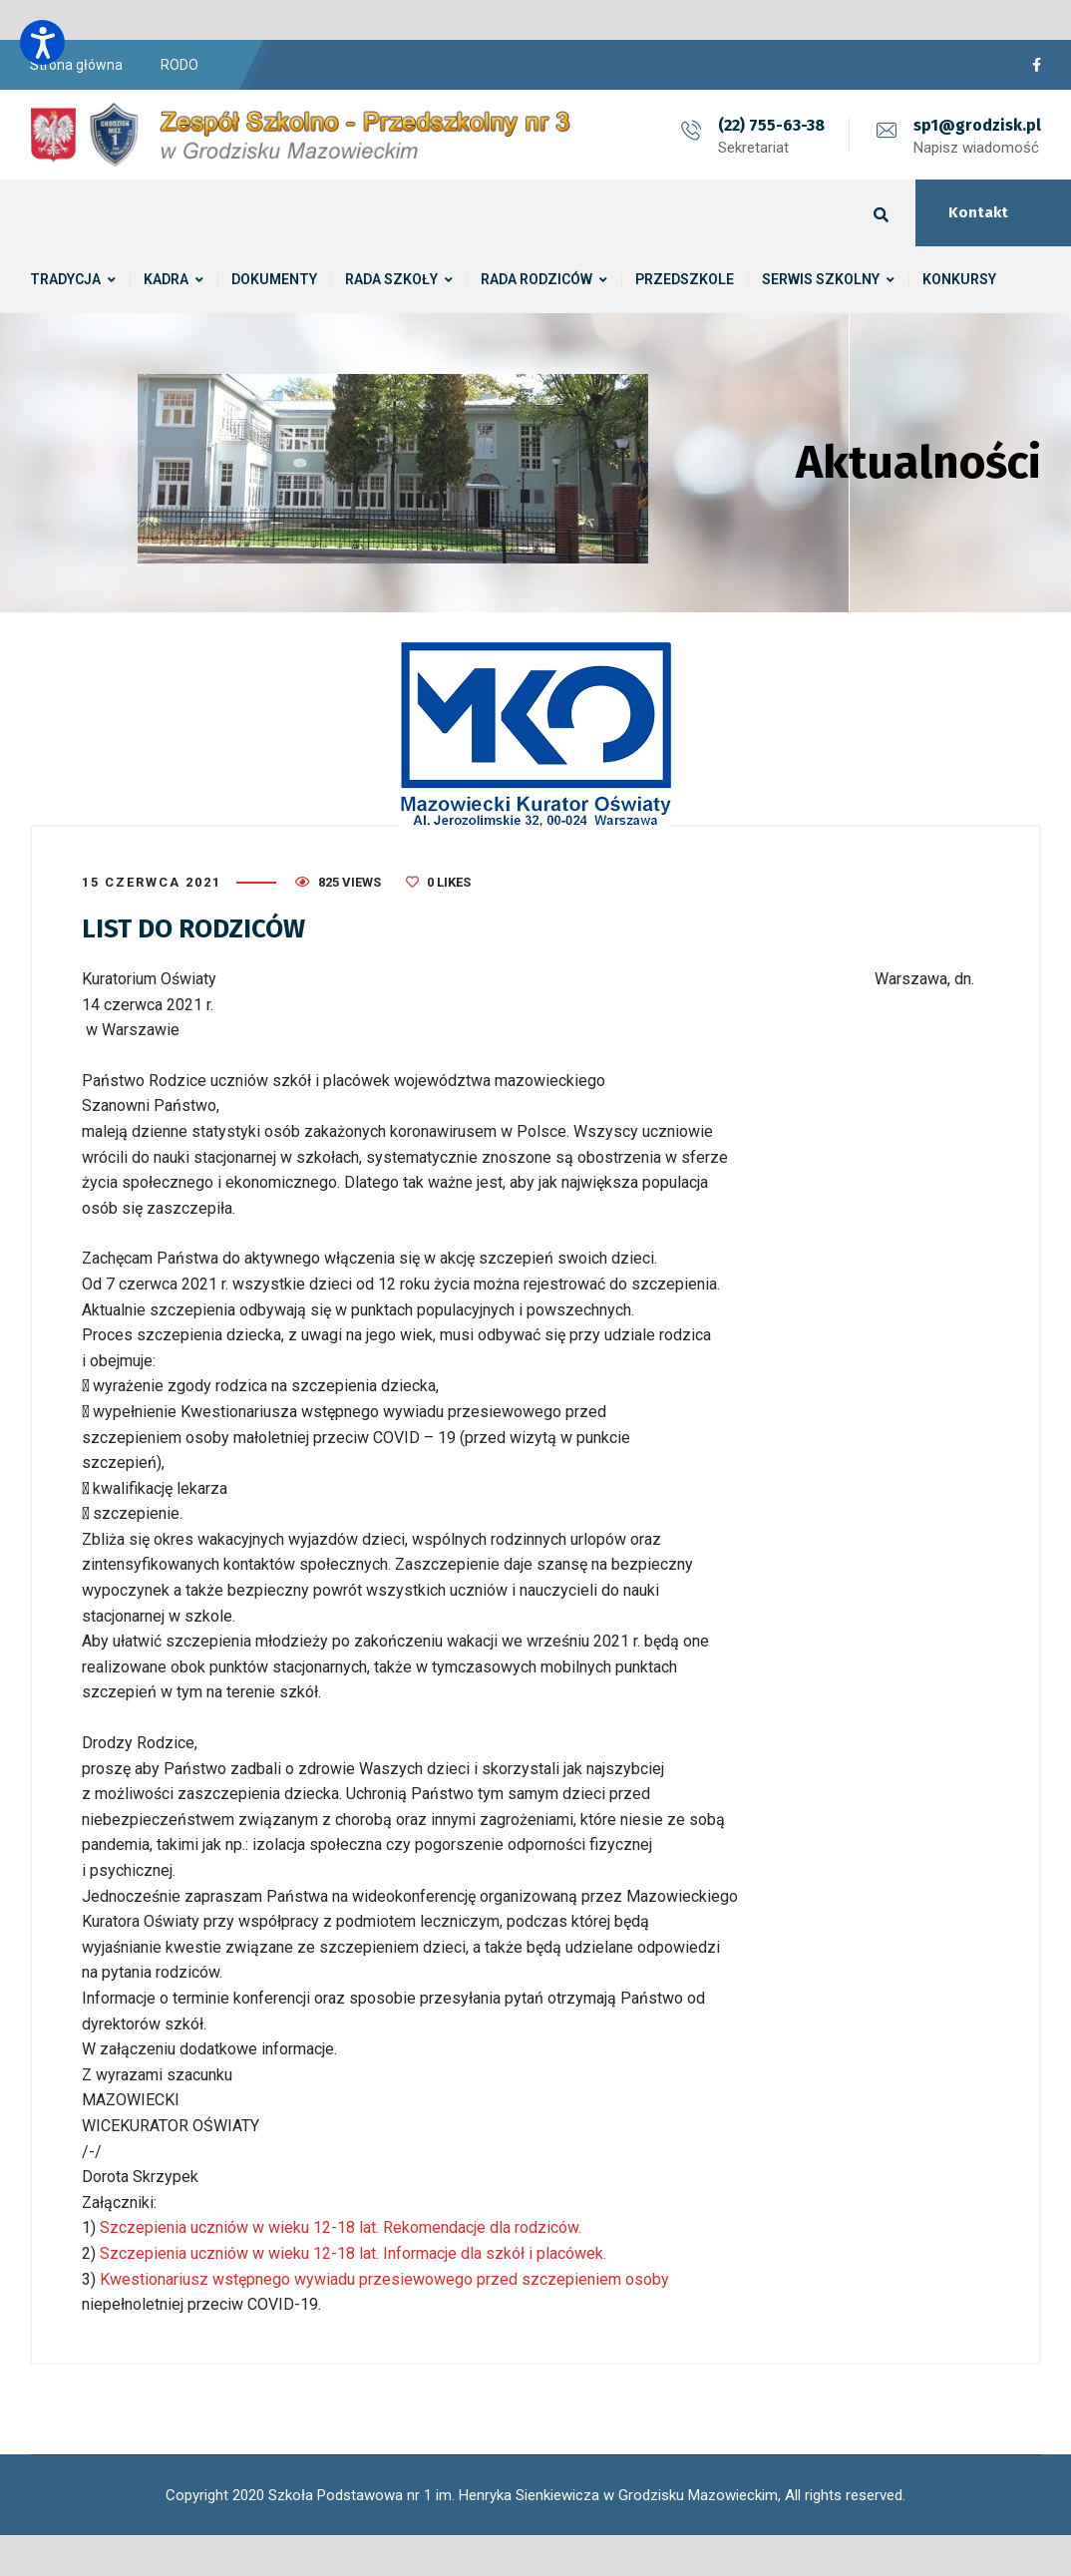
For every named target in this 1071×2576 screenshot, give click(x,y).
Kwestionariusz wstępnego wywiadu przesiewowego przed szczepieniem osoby (384, 2279)
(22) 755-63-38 (771, 125)
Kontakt (978, 212)
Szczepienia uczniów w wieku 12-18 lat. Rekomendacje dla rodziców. (338, 2227)
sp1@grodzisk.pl (977, 125)
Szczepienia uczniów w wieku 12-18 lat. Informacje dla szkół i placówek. (351, 2253)
